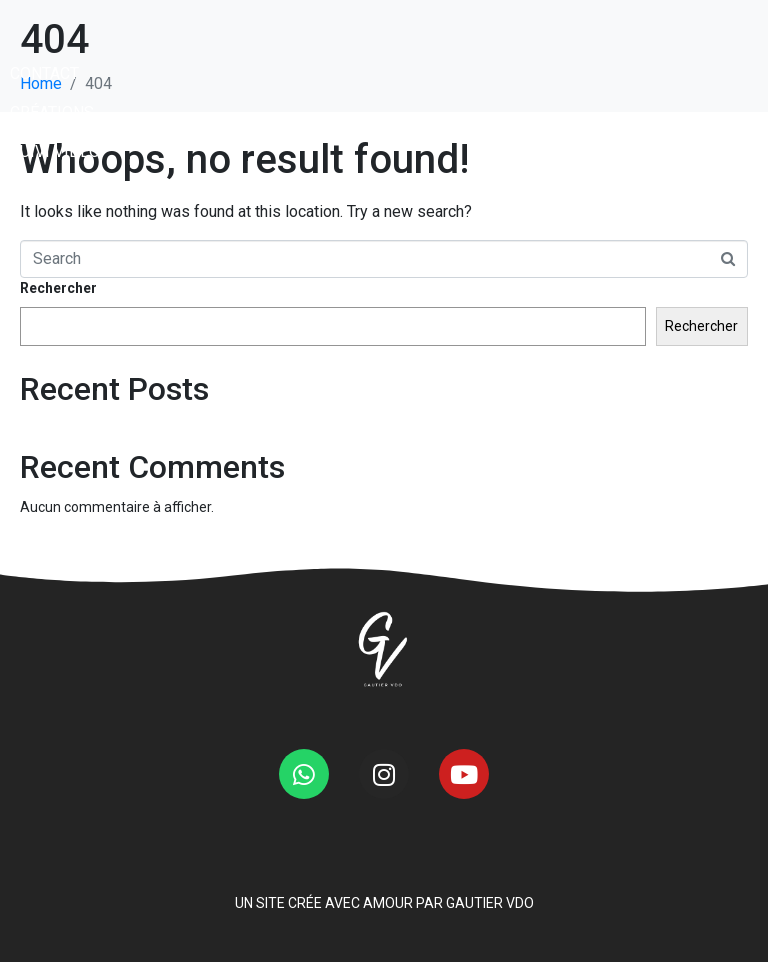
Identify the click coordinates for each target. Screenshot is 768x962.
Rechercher (58, 288)
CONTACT (44, 139)
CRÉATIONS (52, 178)
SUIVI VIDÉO (55, 217)
